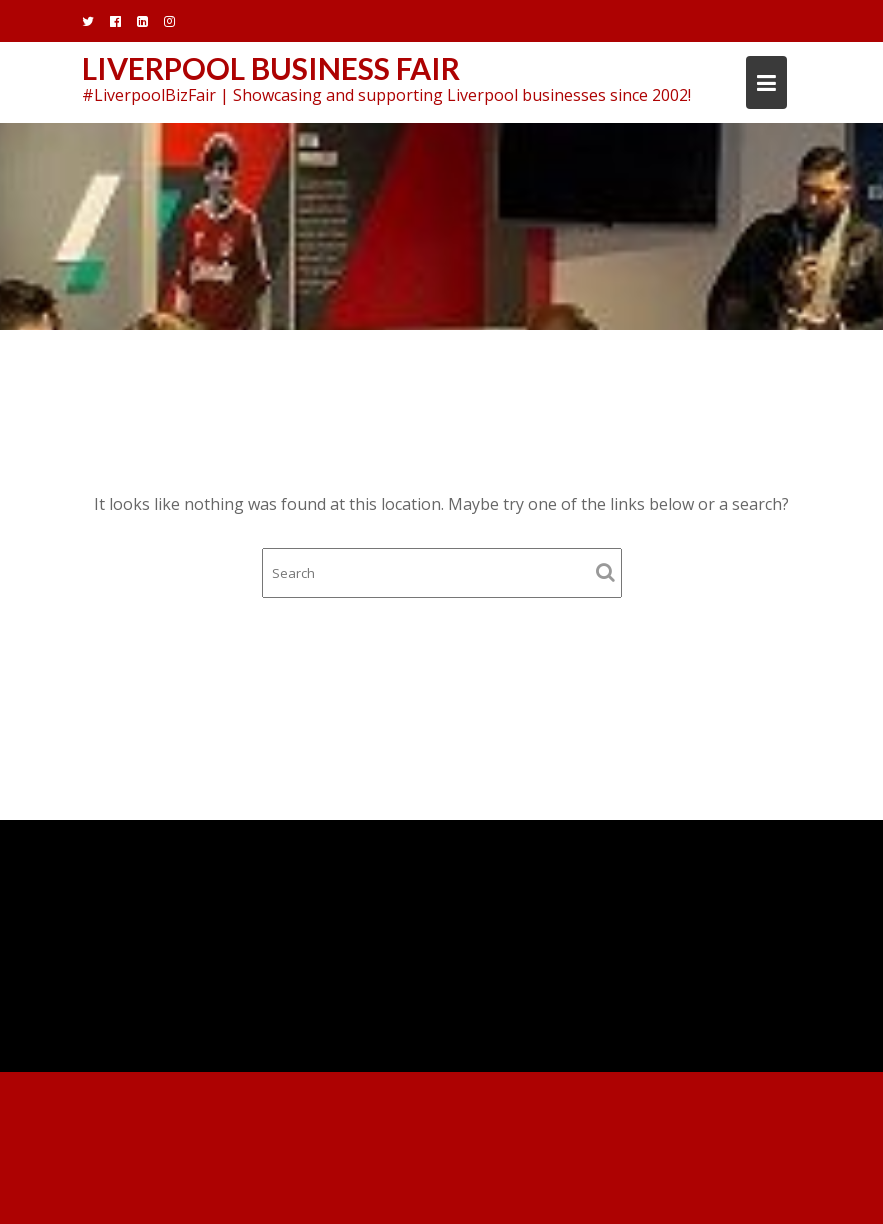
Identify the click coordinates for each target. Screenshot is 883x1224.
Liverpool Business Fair (271, 68)
